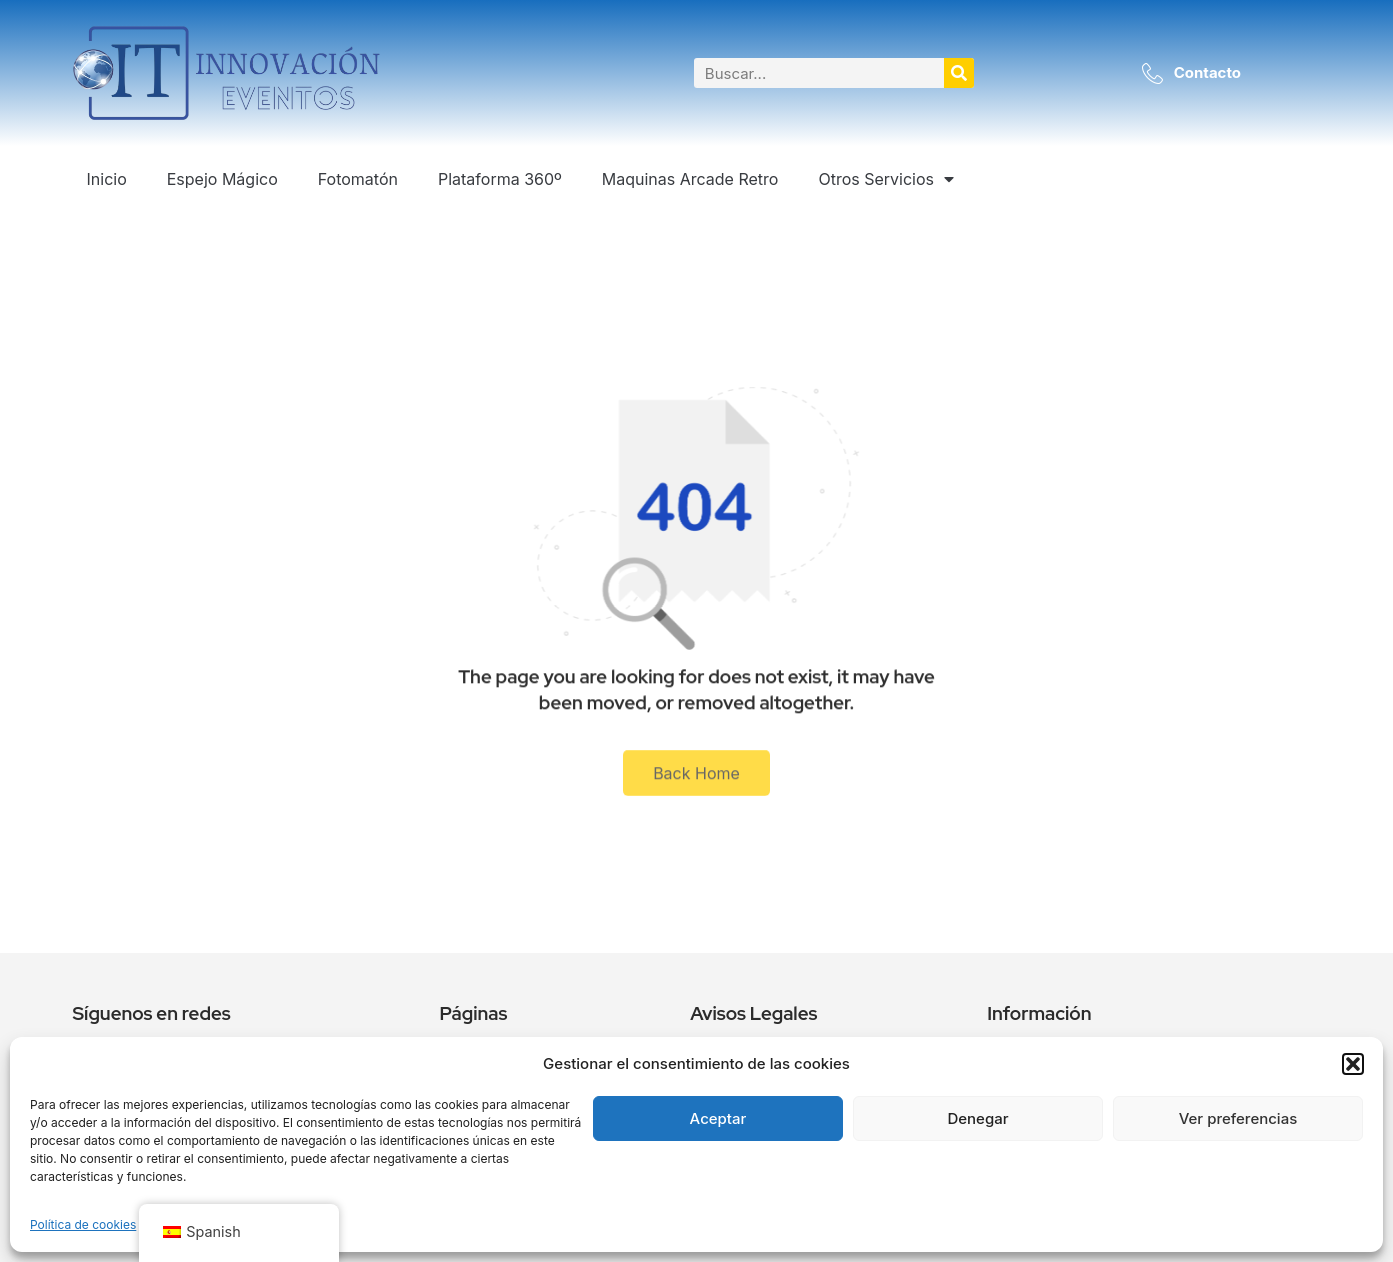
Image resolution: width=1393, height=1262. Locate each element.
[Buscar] (959, 73)
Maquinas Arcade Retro (690, 179)
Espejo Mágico (222, 179)
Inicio (107, 179)
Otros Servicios (886, 179)
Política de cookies (83, 1224)
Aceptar (718, 1118)
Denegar (977, 1118)
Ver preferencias (1238, 1118)
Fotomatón (358, 179)
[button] (1353, 1064)
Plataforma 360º (500, 179)
